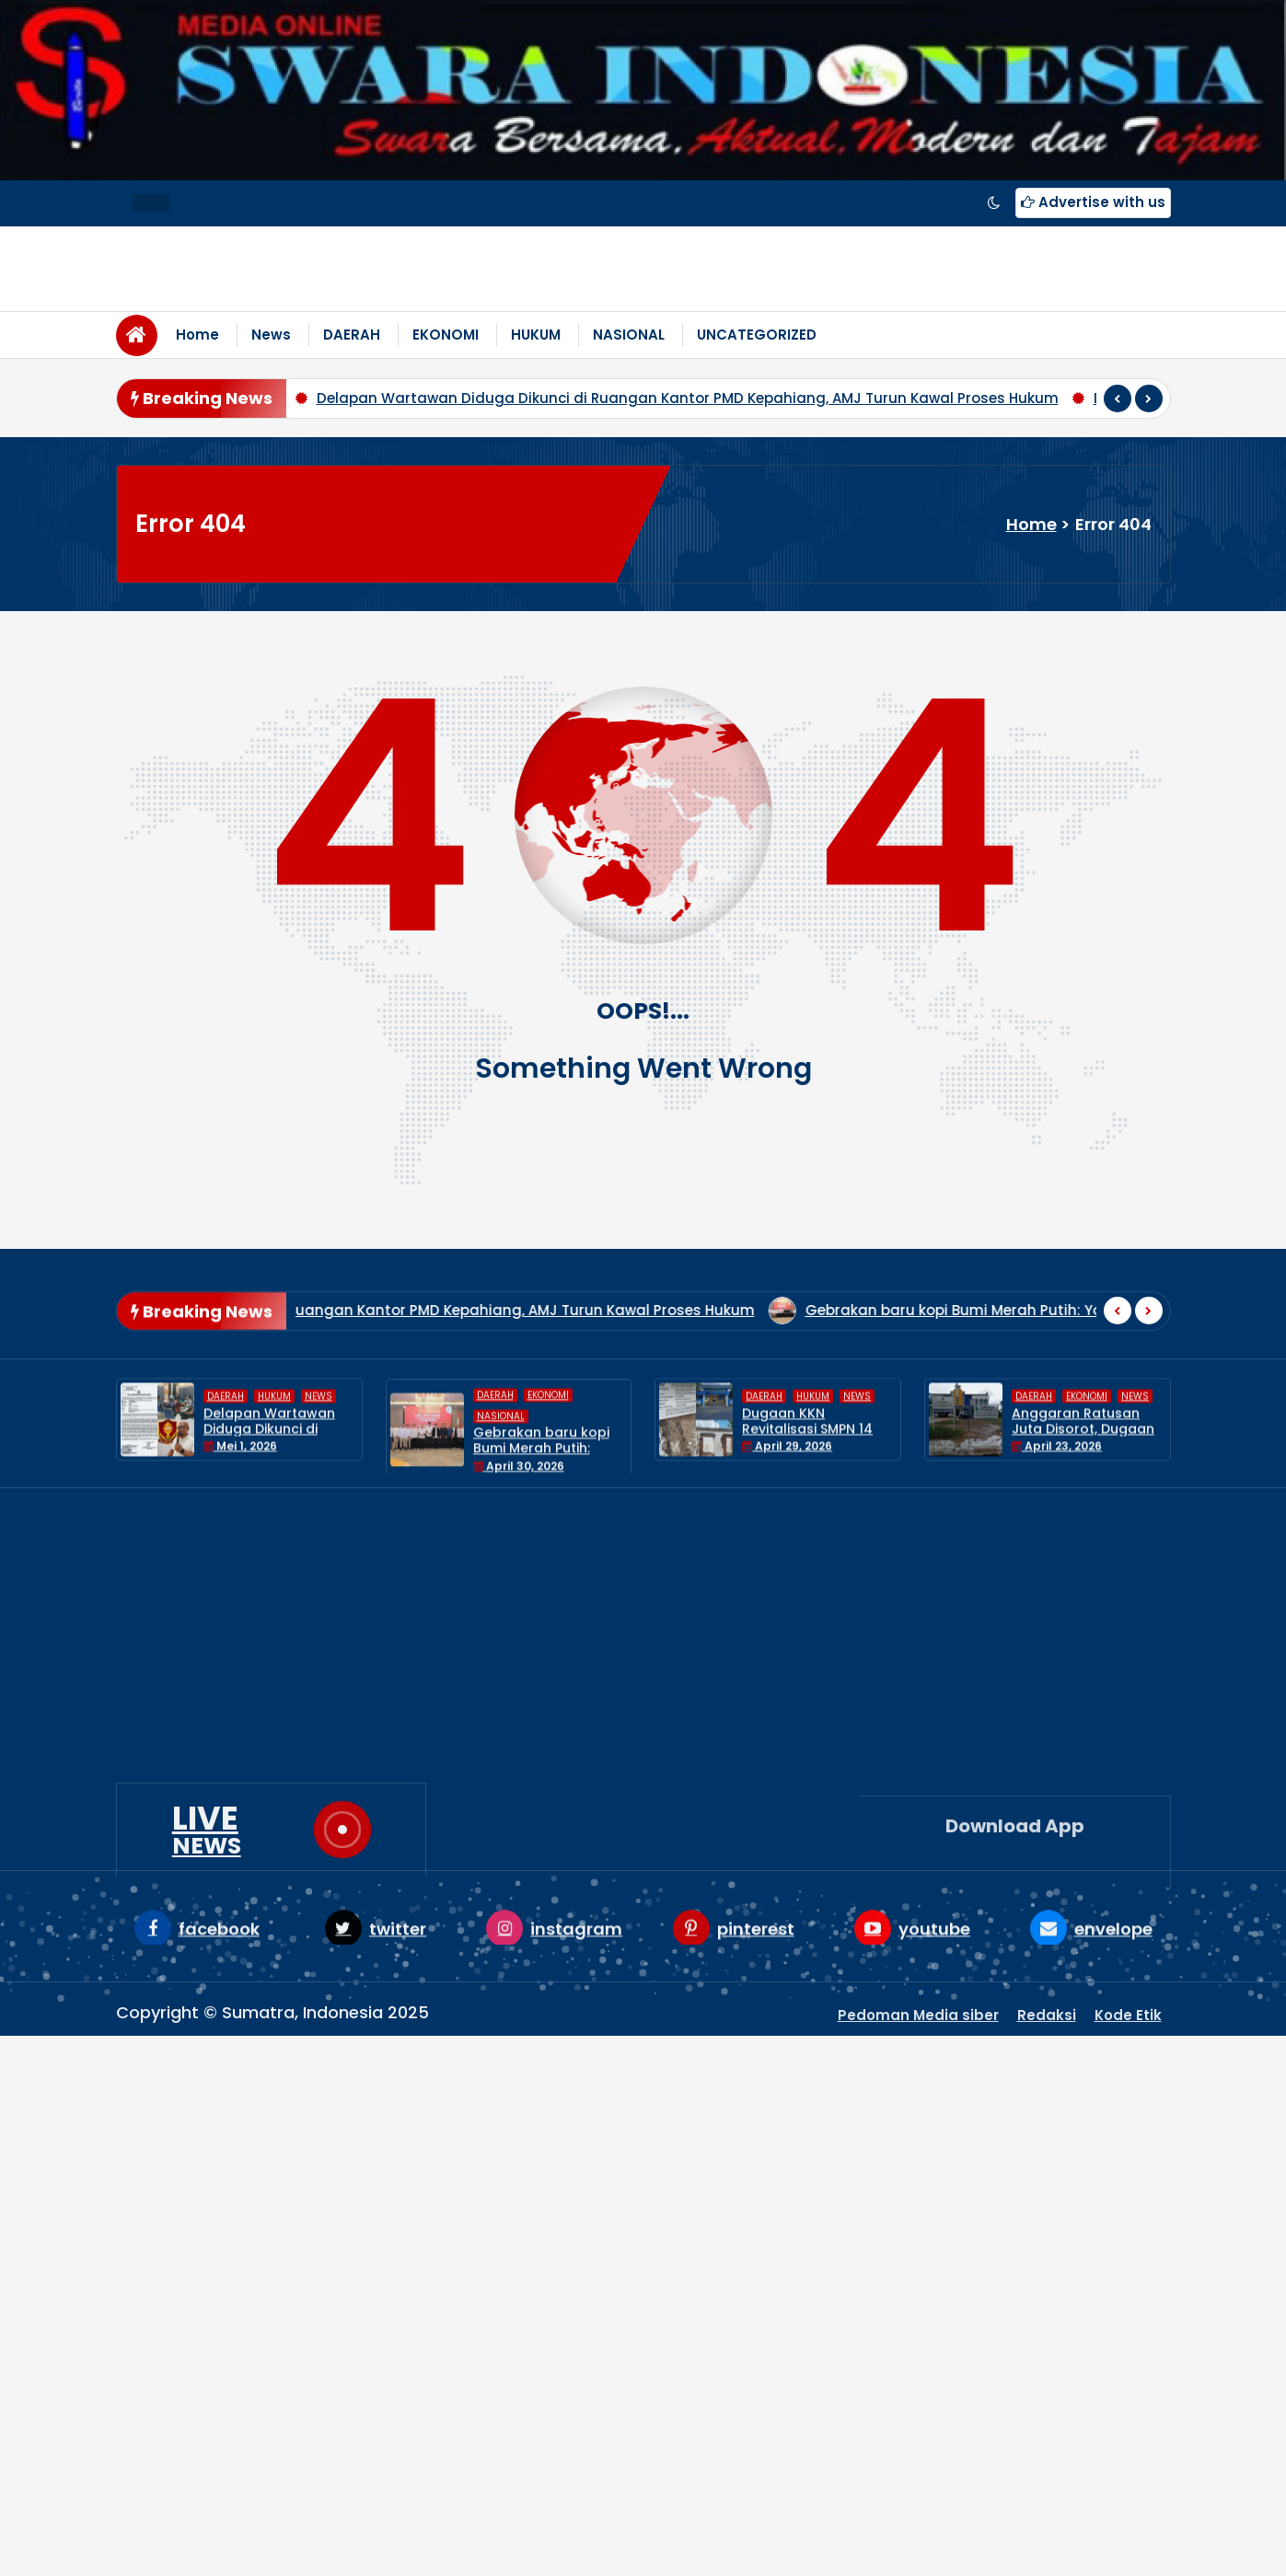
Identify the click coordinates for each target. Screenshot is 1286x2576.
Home (197, 334)
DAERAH (351, 334)
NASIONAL (629, 334)
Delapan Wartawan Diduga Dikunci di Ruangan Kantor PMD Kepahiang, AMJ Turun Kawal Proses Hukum (688, 398)
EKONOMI (445, 334)
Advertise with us (1093, 202)
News (271, 334)
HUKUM (536, 334)
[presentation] (1117, 398)
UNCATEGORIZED (757, 334)
